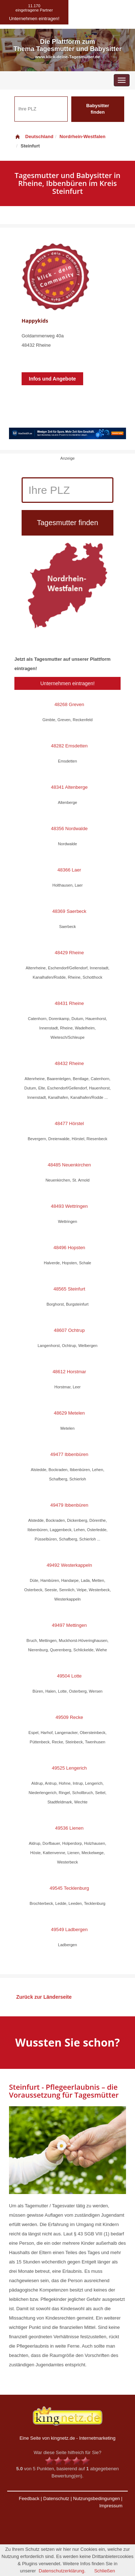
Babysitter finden (97, 109)
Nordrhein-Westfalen (82, 136)
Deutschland (33, 136)
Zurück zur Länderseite (44, 1997)
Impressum (110, 2505)
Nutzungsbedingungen (96, 2498)
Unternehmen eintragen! (67, 683)
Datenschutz (56, 2498)
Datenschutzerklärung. (62, 2570)
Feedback (29, 2498)
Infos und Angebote (52, 379)
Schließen (104, 2570)
